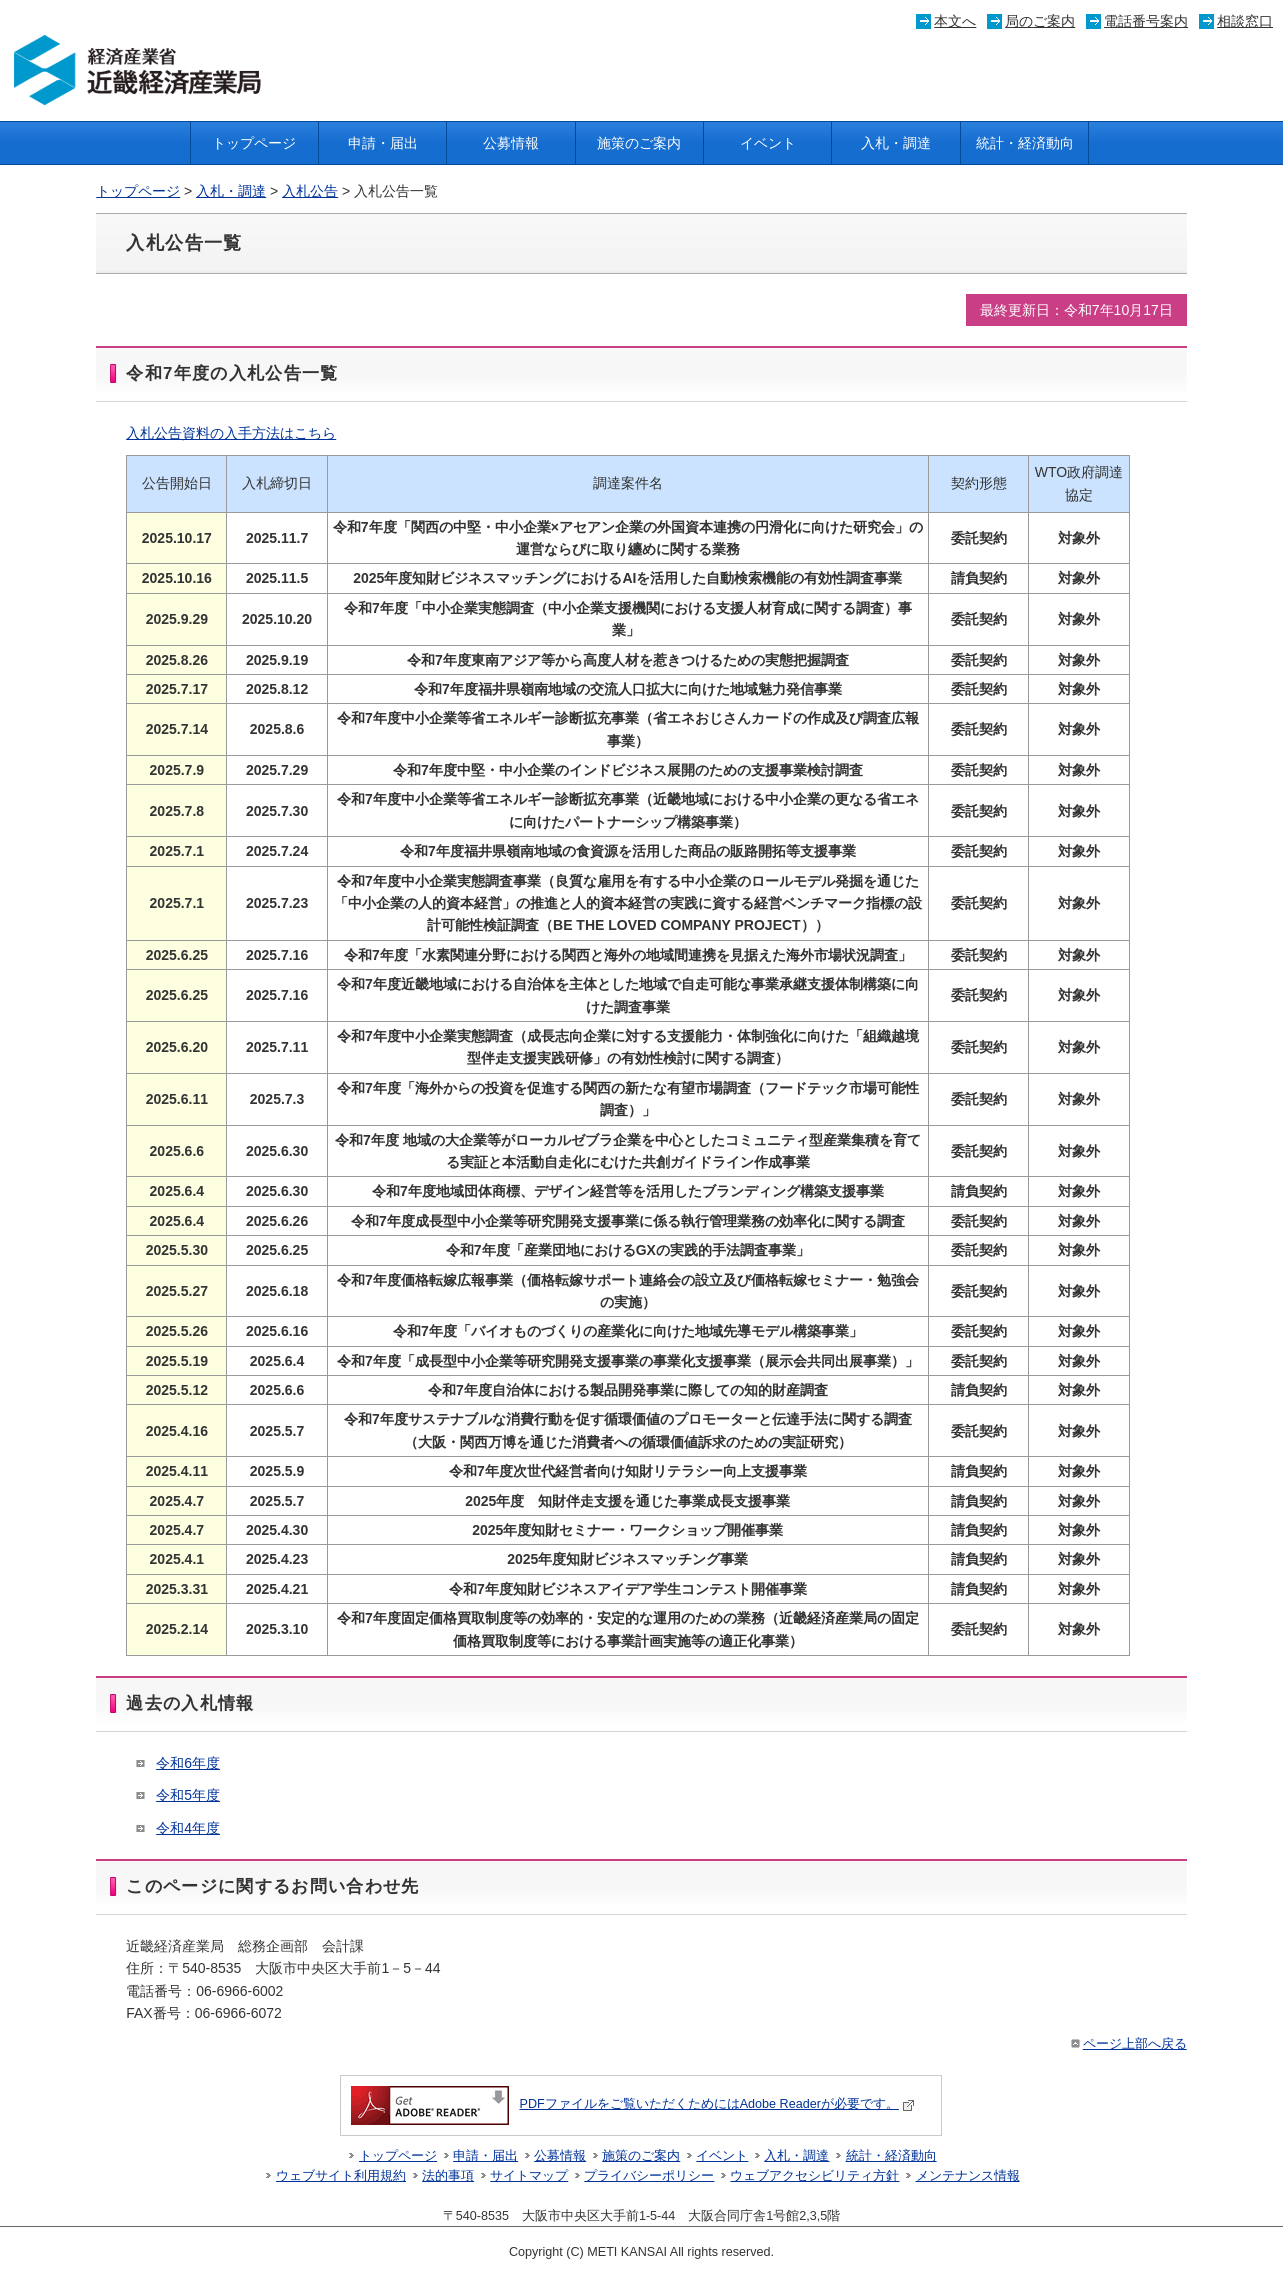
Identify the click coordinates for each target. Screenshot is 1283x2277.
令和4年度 (188, 1828)
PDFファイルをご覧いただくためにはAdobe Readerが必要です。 (632, 2104)
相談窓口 (1245, 21)
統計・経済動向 (1025, 143)
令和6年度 (188, 1763)
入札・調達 (896, 143)
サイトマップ (529, 2176)
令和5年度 (188, 1795)
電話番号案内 (1146, 21)
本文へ (955, 21)
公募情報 (511, 143)
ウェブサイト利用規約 (341, 2176)
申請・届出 (383, 143)
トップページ (254, 143)
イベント (768, 143)
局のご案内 (1040, 21)
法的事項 (448, 2176)
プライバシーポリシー (649, 2176)
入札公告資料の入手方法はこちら (231, 433)
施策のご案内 (639, 143)
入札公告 (310, 191)
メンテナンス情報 (968, 2176)
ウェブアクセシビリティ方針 (814, 2176)
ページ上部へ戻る (1127, 2044)
